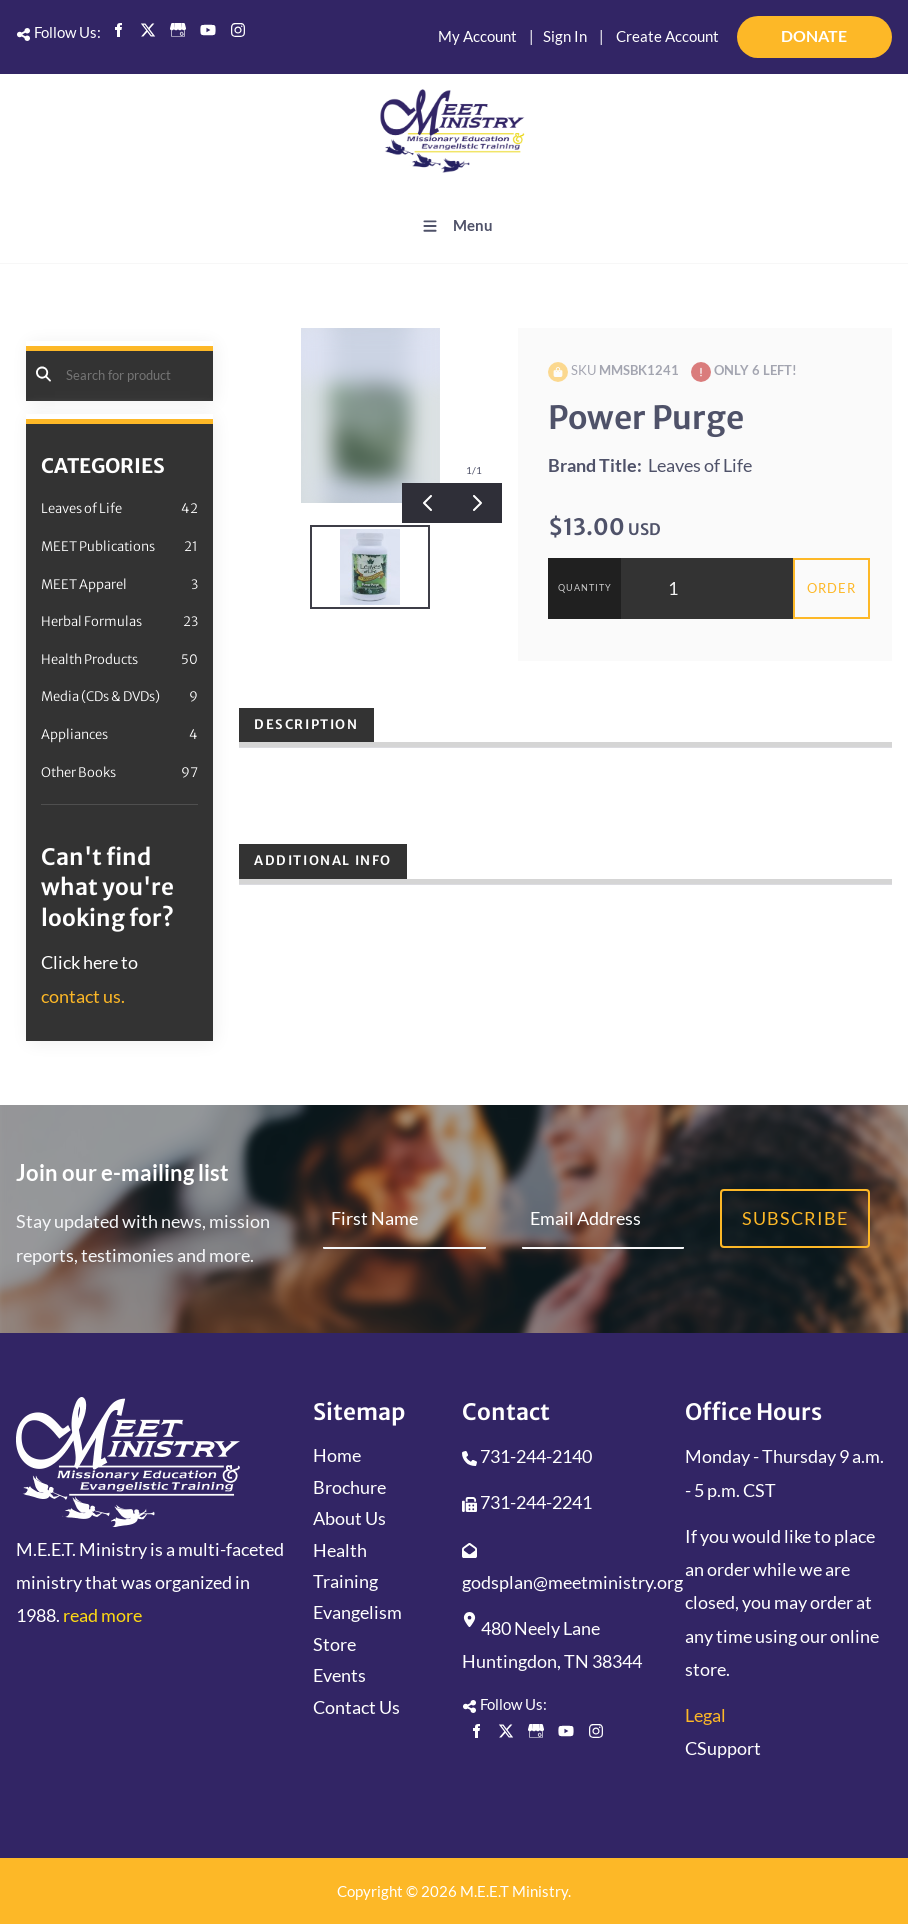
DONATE (865, 28)
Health (340, 1550)
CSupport (723, 1748)
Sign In (565, 36)
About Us (349, 1518)
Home (337, 1455)
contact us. (83, 996)
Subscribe (795, 1218)
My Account (477, 36)
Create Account (667, 36)
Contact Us (356, 1707)
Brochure (349, 1487)
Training (345, 1581)
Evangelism (357, 1612)
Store (334, 1644)
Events (339, 1675)
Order (831, 588)
